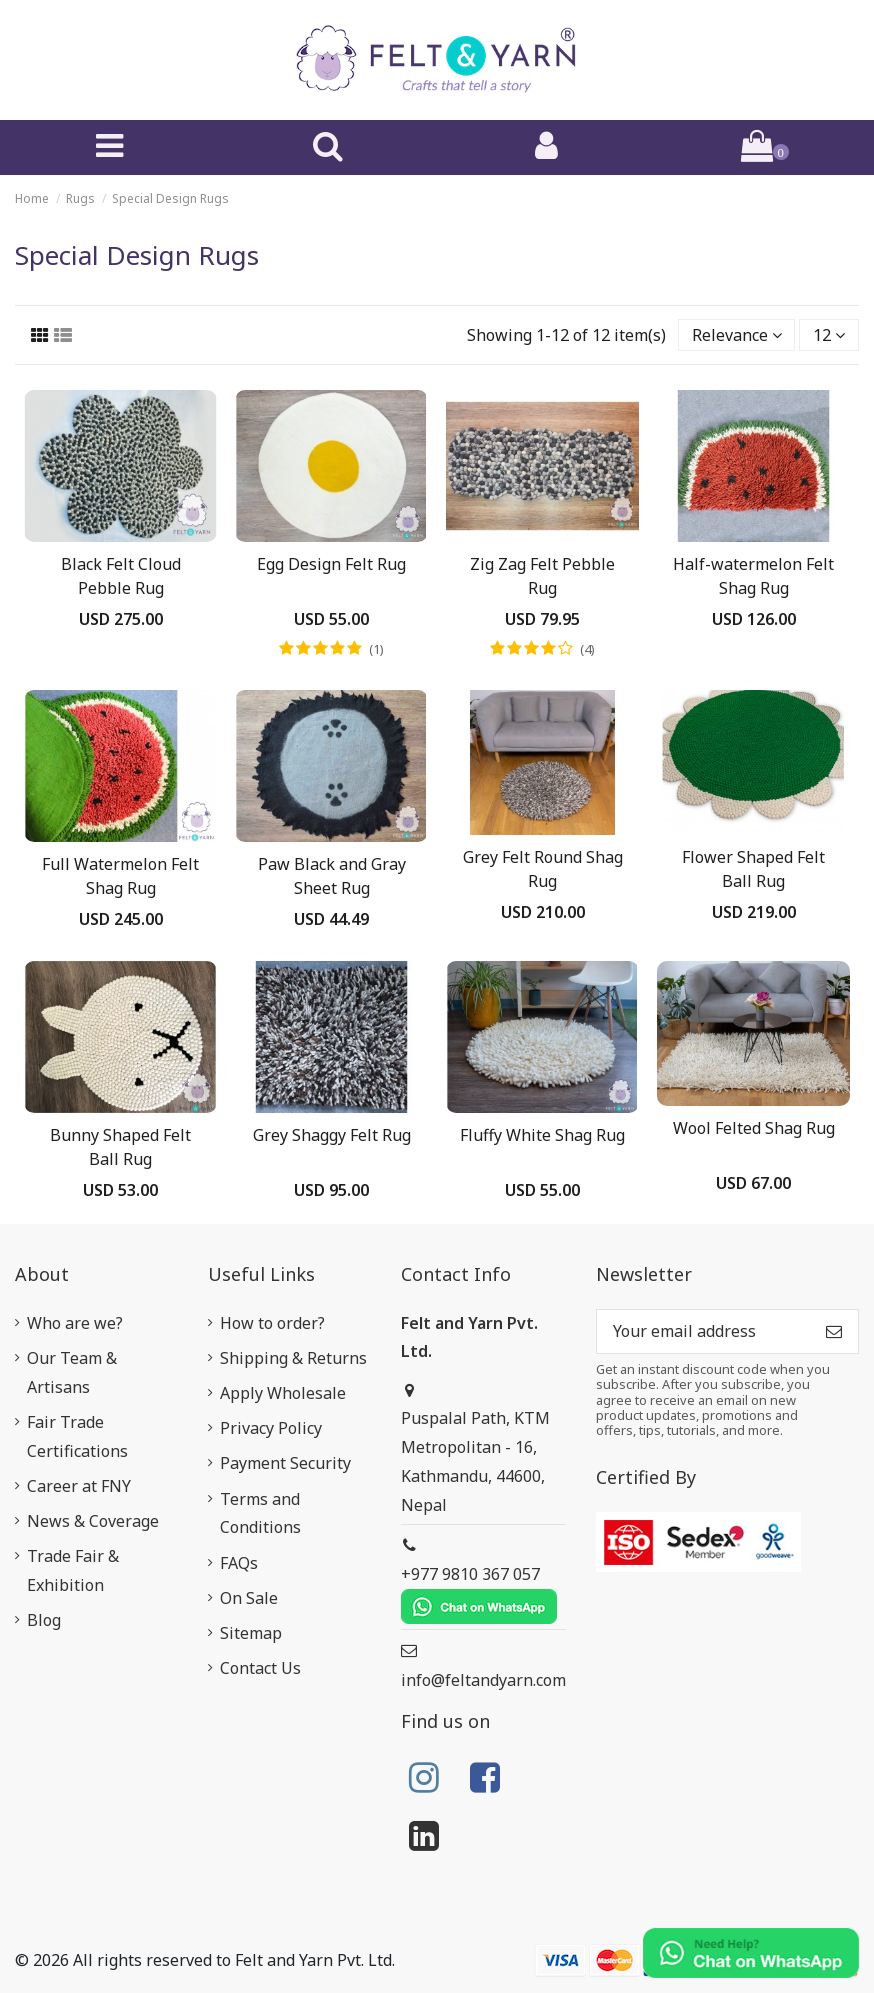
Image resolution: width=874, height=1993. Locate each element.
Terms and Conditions (260, 1513)
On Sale (249, 1598)
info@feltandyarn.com (483, 1680)
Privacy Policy (271, 1428)
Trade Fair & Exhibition (73, 1570)
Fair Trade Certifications (77, 1436)
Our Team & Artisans (72, 1372)
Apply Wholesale (283, 1393)
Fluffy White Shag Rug (542, 1135)
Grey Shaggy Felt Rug (332, 1135)
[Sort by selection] (737, 335)
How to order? (272, 1323)
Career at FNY (79, 1486)
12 (829, 335)
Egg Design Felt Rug (331, 564)
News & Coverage (93, 1521)
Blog (44, 1620)
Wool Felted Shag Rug (754, 1128)
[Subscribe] (834, 1331)
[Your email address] (703, 1331)
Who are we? (75, 1323)
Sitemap (251, 1633)
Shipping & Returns (293, 1358)
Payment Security (285, 1463)
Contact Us (260, 1668)
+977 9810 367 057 (479, 1593)
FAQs (239, 1563)
